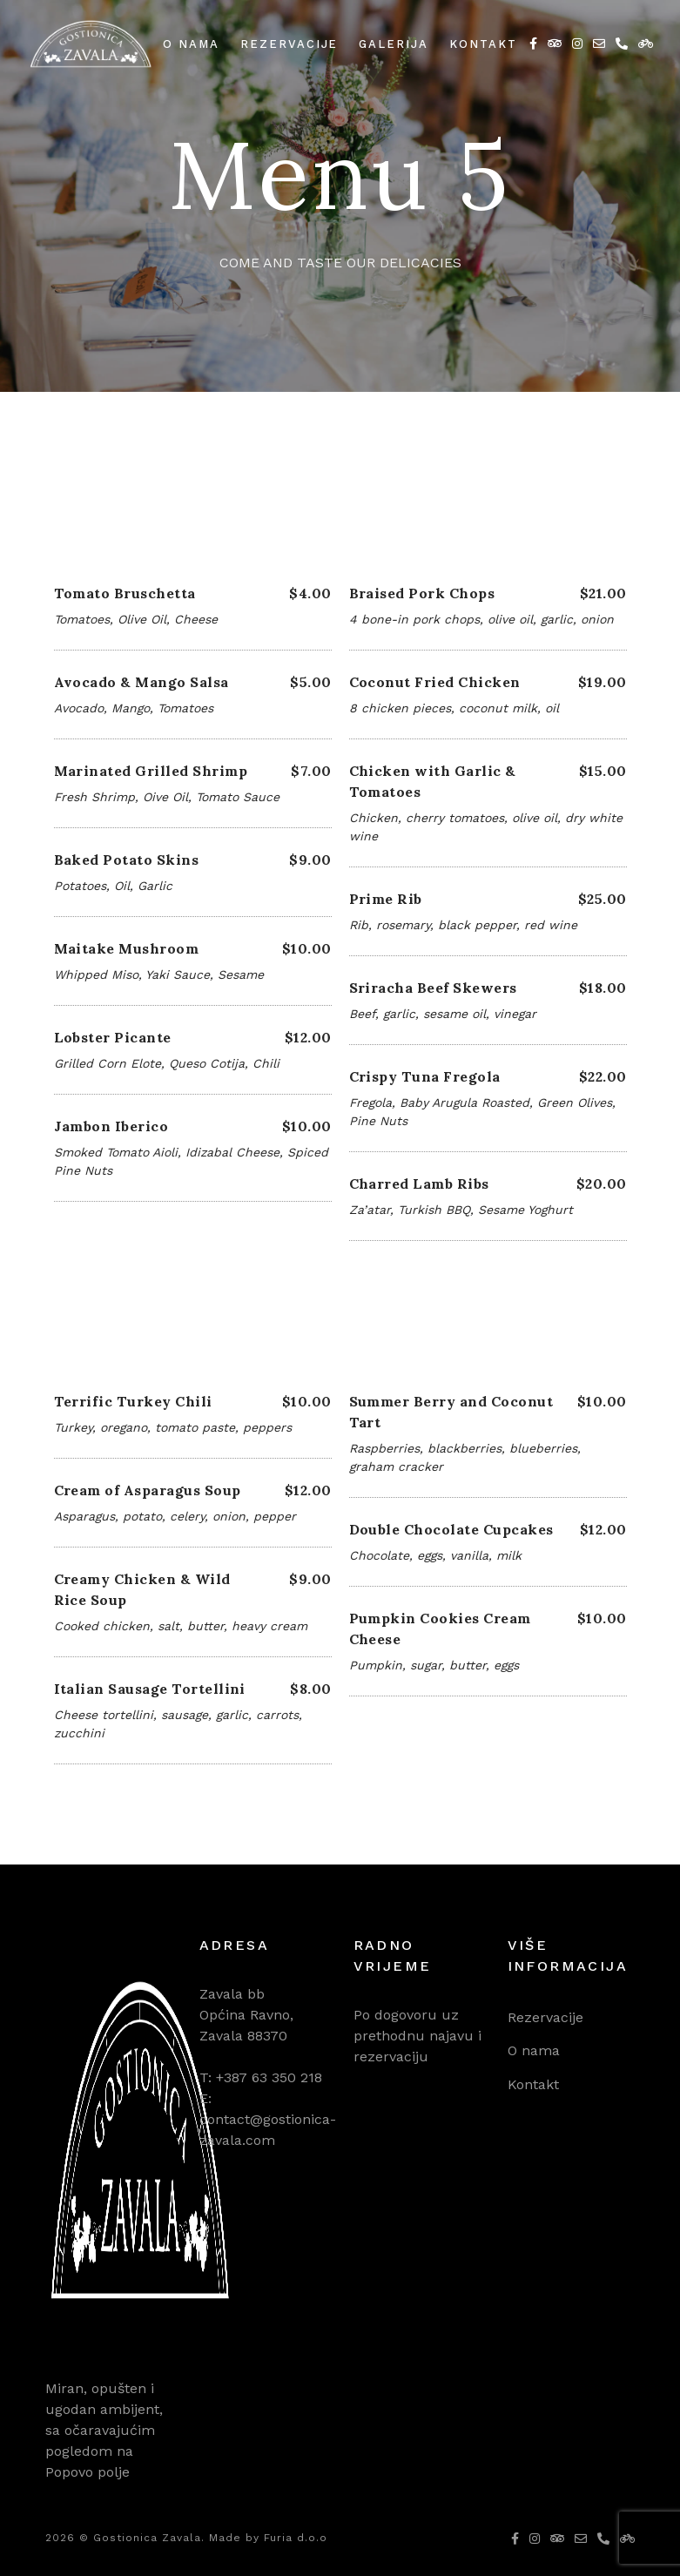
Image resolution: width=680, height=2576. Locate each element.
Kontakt (483, 44)
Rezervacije (289, 44)
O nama (191, 44)
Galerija (393, 44)
